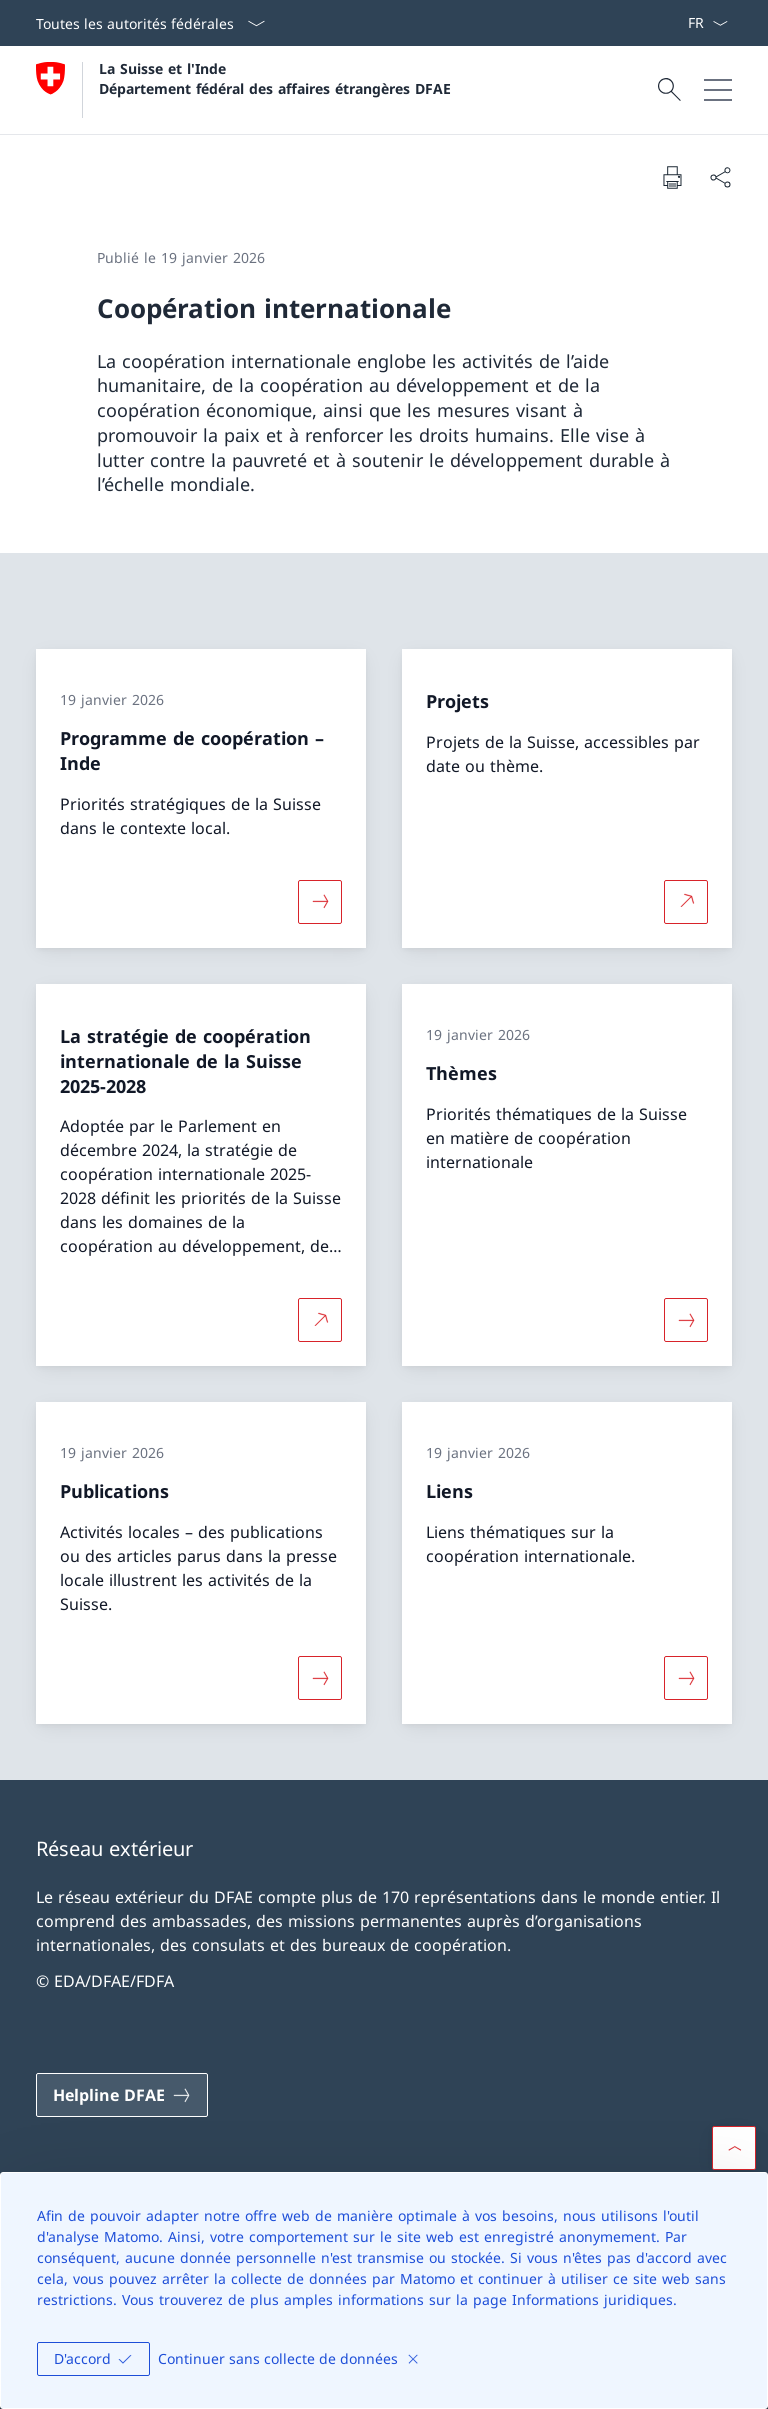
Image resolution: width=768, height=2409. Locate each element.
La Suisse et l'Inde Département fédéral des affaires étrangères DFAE (275, 78)
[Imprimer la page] (672, 177)
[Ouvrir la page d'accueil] (243, 90)
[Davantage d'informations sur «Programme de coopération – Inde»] (320, 902)
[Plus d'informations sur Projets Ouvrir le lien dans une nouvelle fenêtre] (686, 902)
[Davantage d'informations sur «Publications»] (320, 1678)
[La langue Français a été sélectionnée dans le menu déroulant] (707, 23)
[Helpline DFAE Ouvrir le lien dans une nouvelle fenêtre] (122, 2095)
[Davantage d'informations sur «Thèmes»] (686, 1320)
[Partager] (720, 177)
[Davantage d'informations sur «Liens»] (686, 1678)
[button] (734, 2148)
